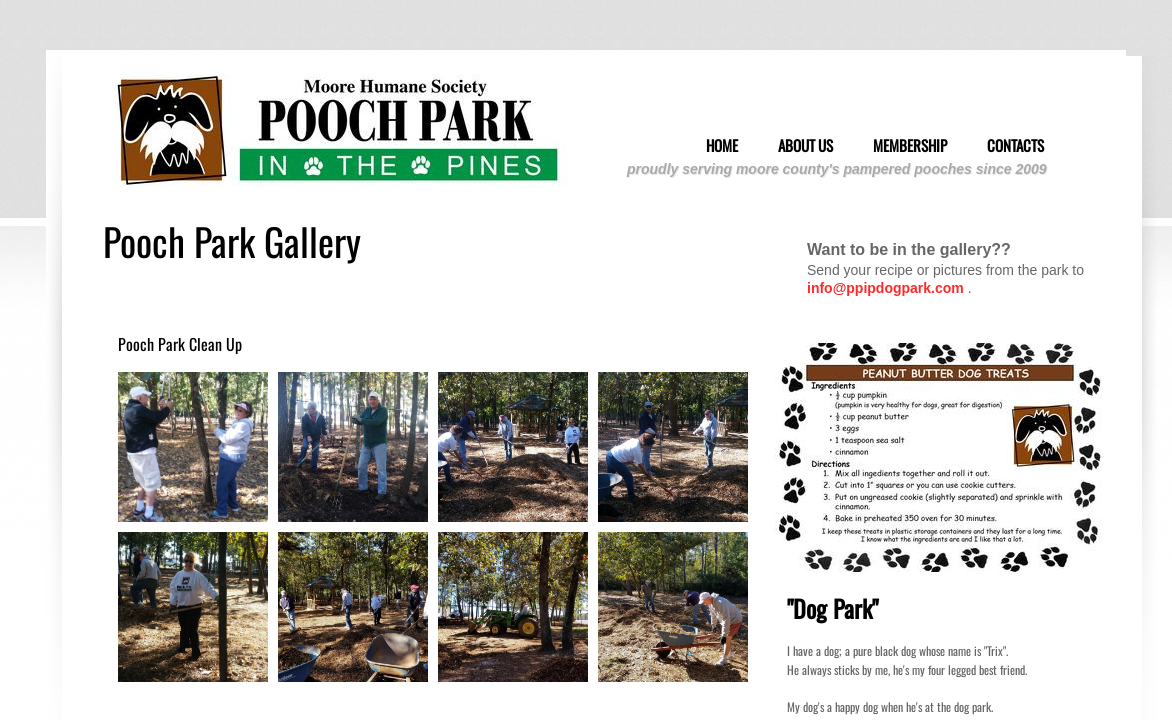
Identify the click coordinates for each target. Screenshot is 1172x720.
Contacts (1015, 146)
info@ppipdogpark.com (885, 288)
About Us (805, 146)
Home (722, 146)
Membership (910, 146)
